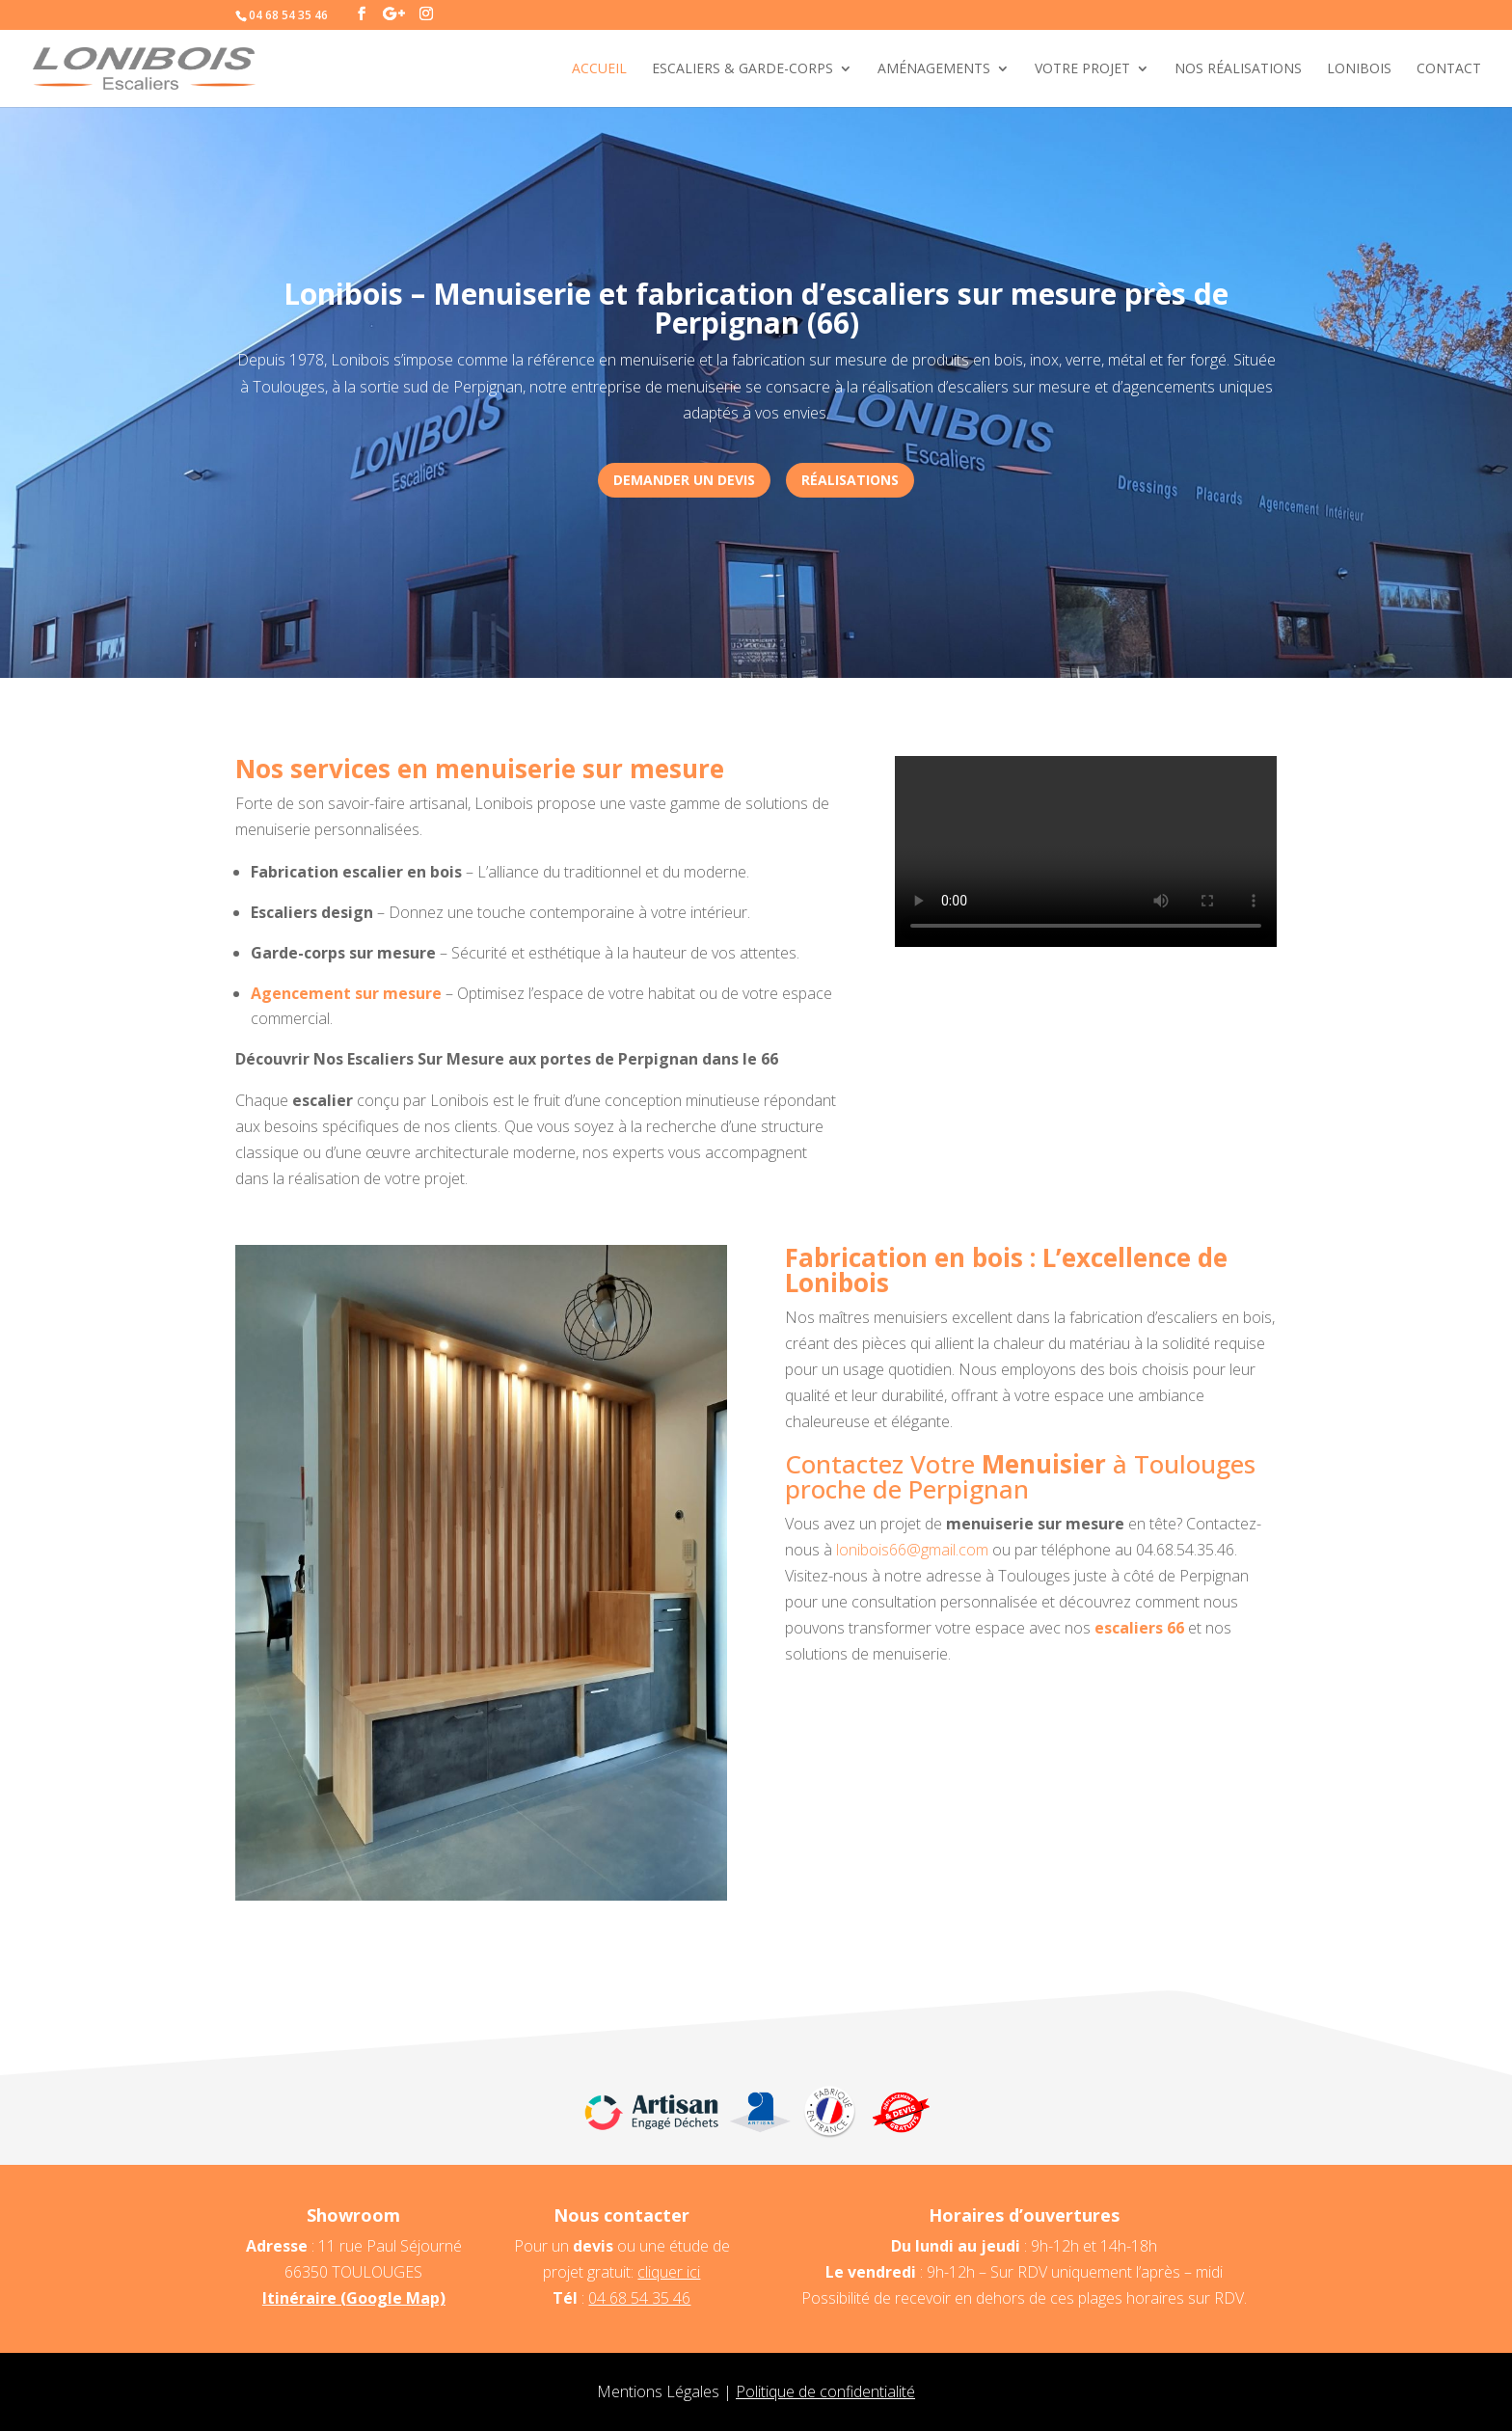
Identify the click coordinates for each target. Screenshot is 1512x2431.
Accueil (599, 69)
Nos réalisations (1238, 69)
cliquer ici (668, 2271)
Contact (1449, 69)
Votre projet (1082, 69)
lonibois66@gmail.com (912, 1549)
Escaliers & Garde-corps (742, 69)
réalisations (850, 480)
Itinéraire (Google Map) (354, 2298)
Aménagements (934, 69)
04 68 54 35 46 (639, 2298)
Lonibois (1359, 69)
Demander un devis (684, 480)
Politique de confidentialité (825, 2391)
